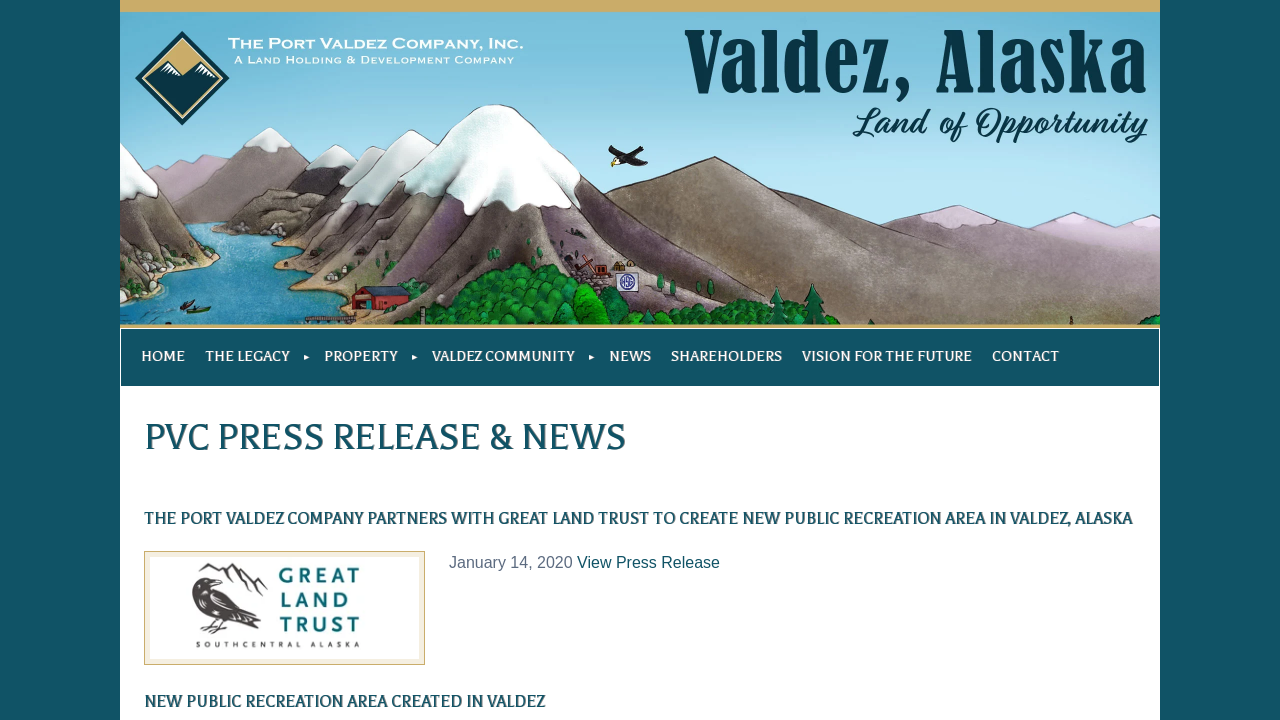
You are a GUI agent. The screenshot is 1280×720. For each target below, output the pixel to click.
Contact (1025, 356)
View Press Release (648, 562)
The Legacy (247, 356)
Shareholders (726, 356)
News (630, 356)
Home (163, 356)
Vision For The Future (887, 356)
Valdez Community (503, 356)
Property (360, 356)
